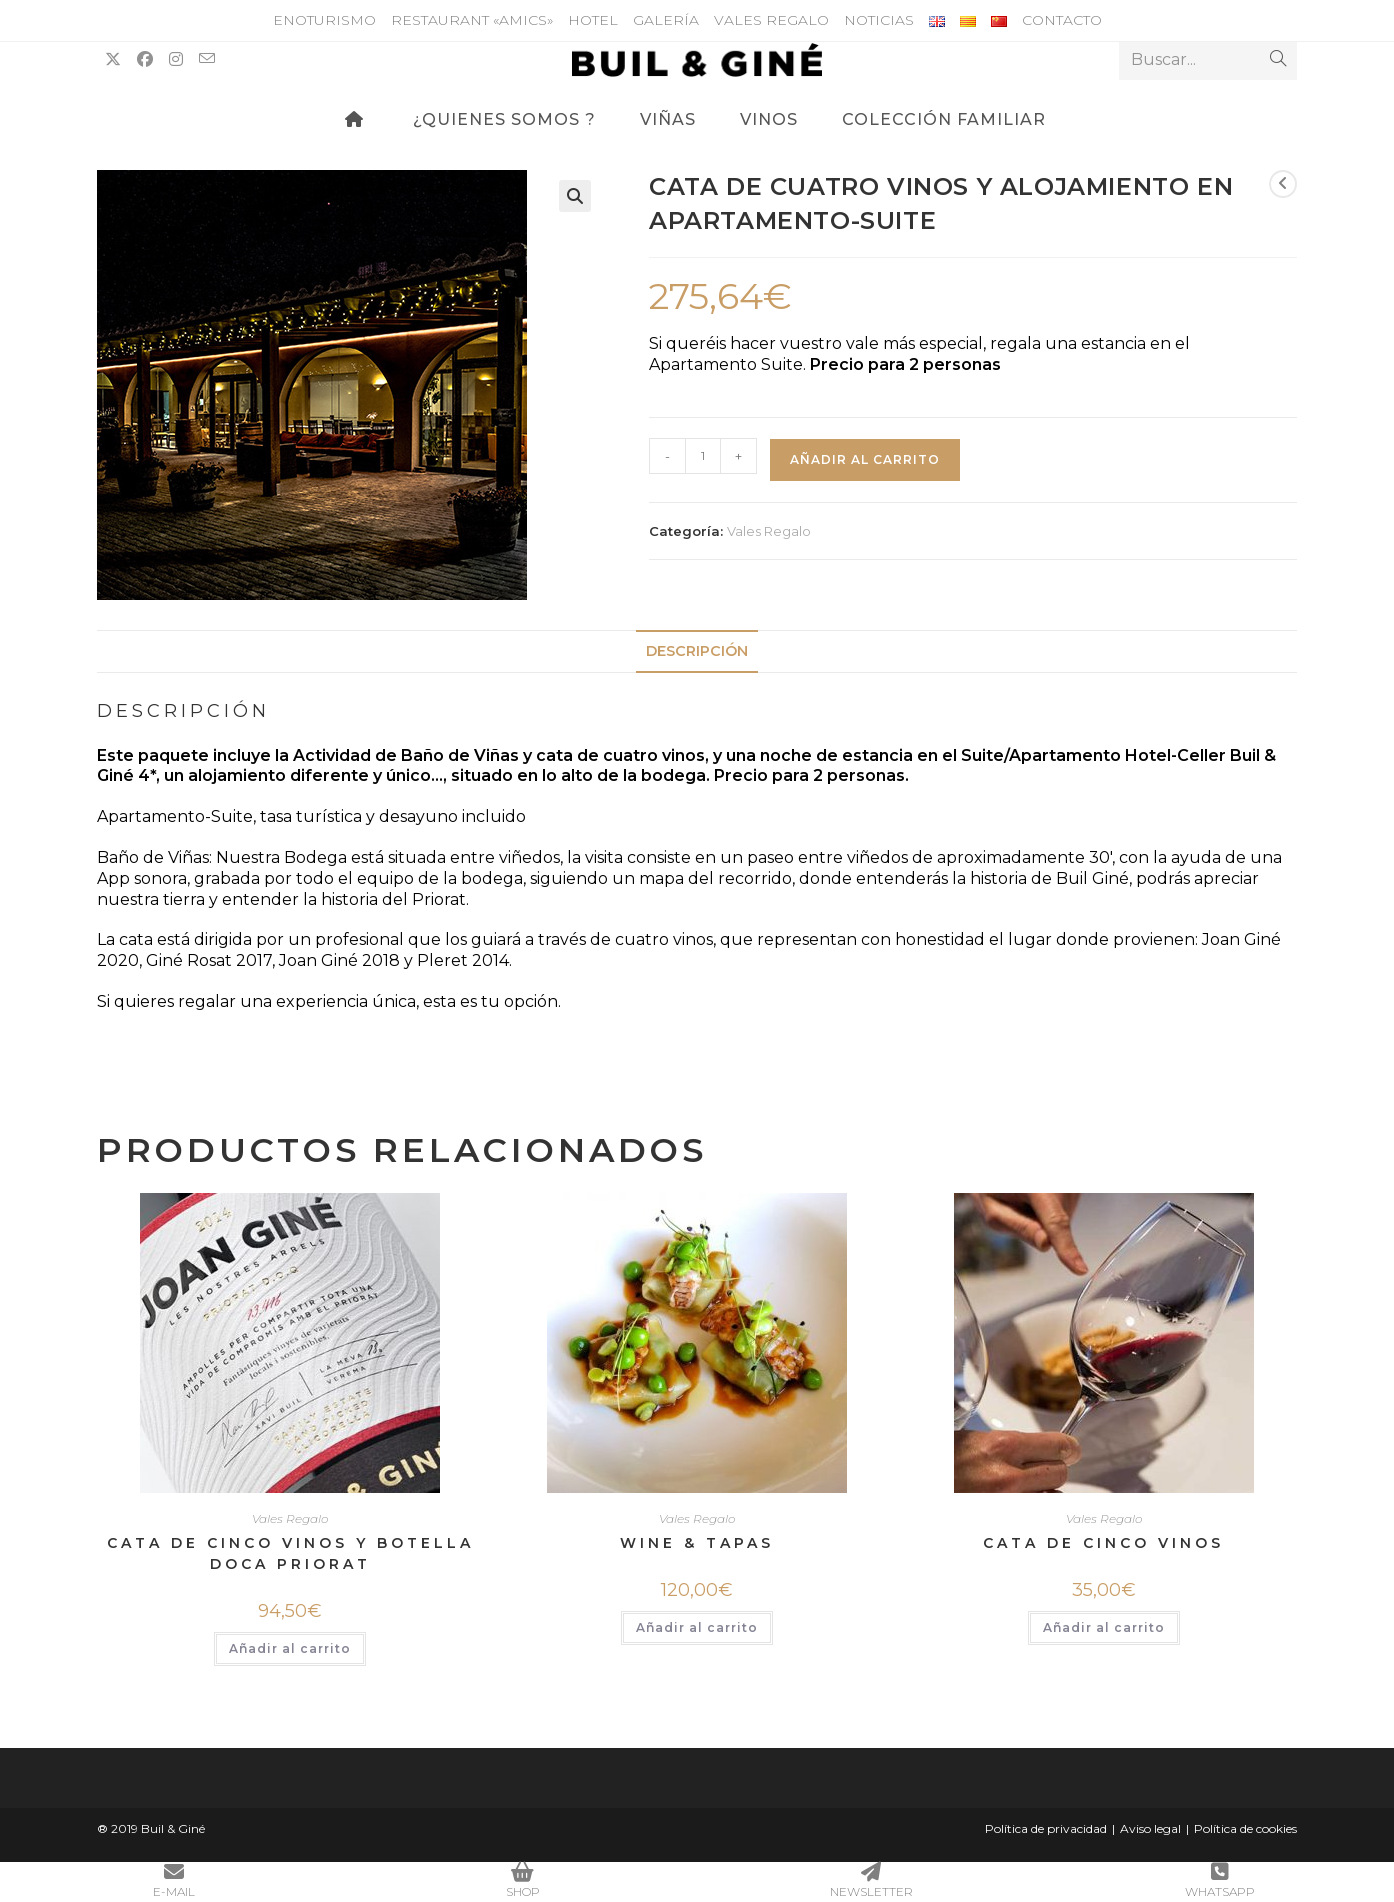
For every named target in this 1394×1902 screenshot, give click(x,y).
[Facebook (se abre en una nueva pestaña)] (145, 59)
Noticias (879, 20)
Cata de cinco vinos (1103, 1543)
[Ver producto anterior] (1283, 184)
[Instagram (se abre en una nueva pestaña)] (176, 59)
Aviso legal (1150, 1828)
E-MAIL (174, 1880)
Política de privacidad (1046, 1828)
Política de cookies (1245, 1828)
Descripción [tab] (697, 651)
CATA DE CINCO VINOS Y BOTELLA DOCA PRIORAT (290, 1553)
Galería (666, 20)
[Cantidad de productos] (703, 456)
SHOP (523, 1880)
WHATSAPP (1220, 1880)
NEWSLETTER (871, 1880)
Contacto (1062, 20)
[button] (575, 196)
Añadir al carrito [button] (290, 1648)
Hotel (593, 20)
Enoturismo (324, 20)
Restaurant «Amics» (472, 20)
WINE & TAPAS (697, 1543)
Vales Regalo (771, 20)
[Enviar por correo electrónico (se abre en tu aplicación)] (207, 59)
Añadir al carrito (865, 459)
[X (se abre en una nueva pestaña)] (113, 59)
